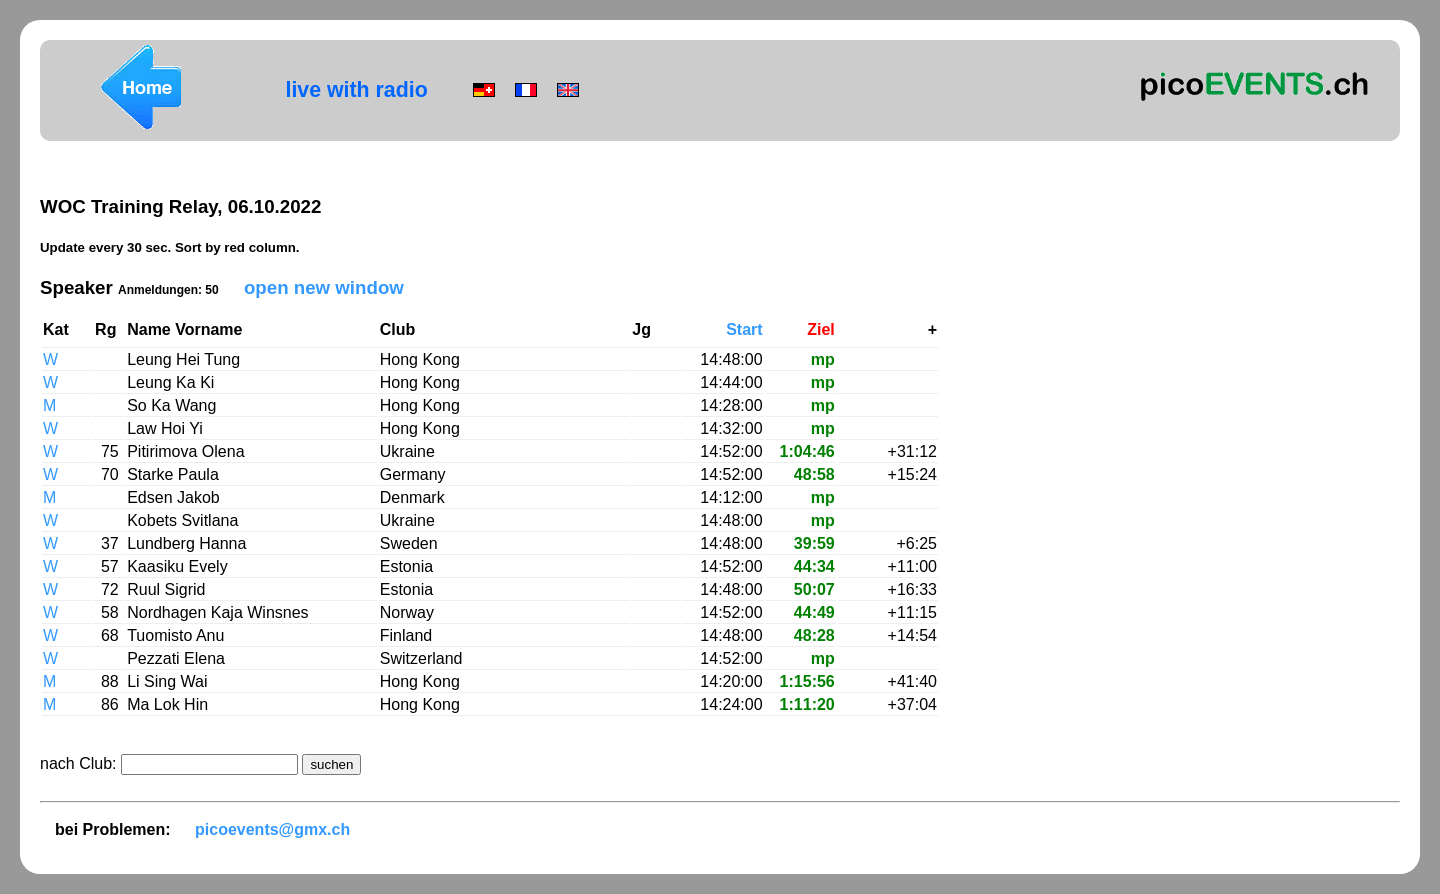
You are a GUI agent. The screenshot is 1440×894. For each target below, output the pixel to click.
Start (744, 329)
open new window (324, 287)
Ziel (821, 329)
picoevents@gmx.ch (272, 829)
